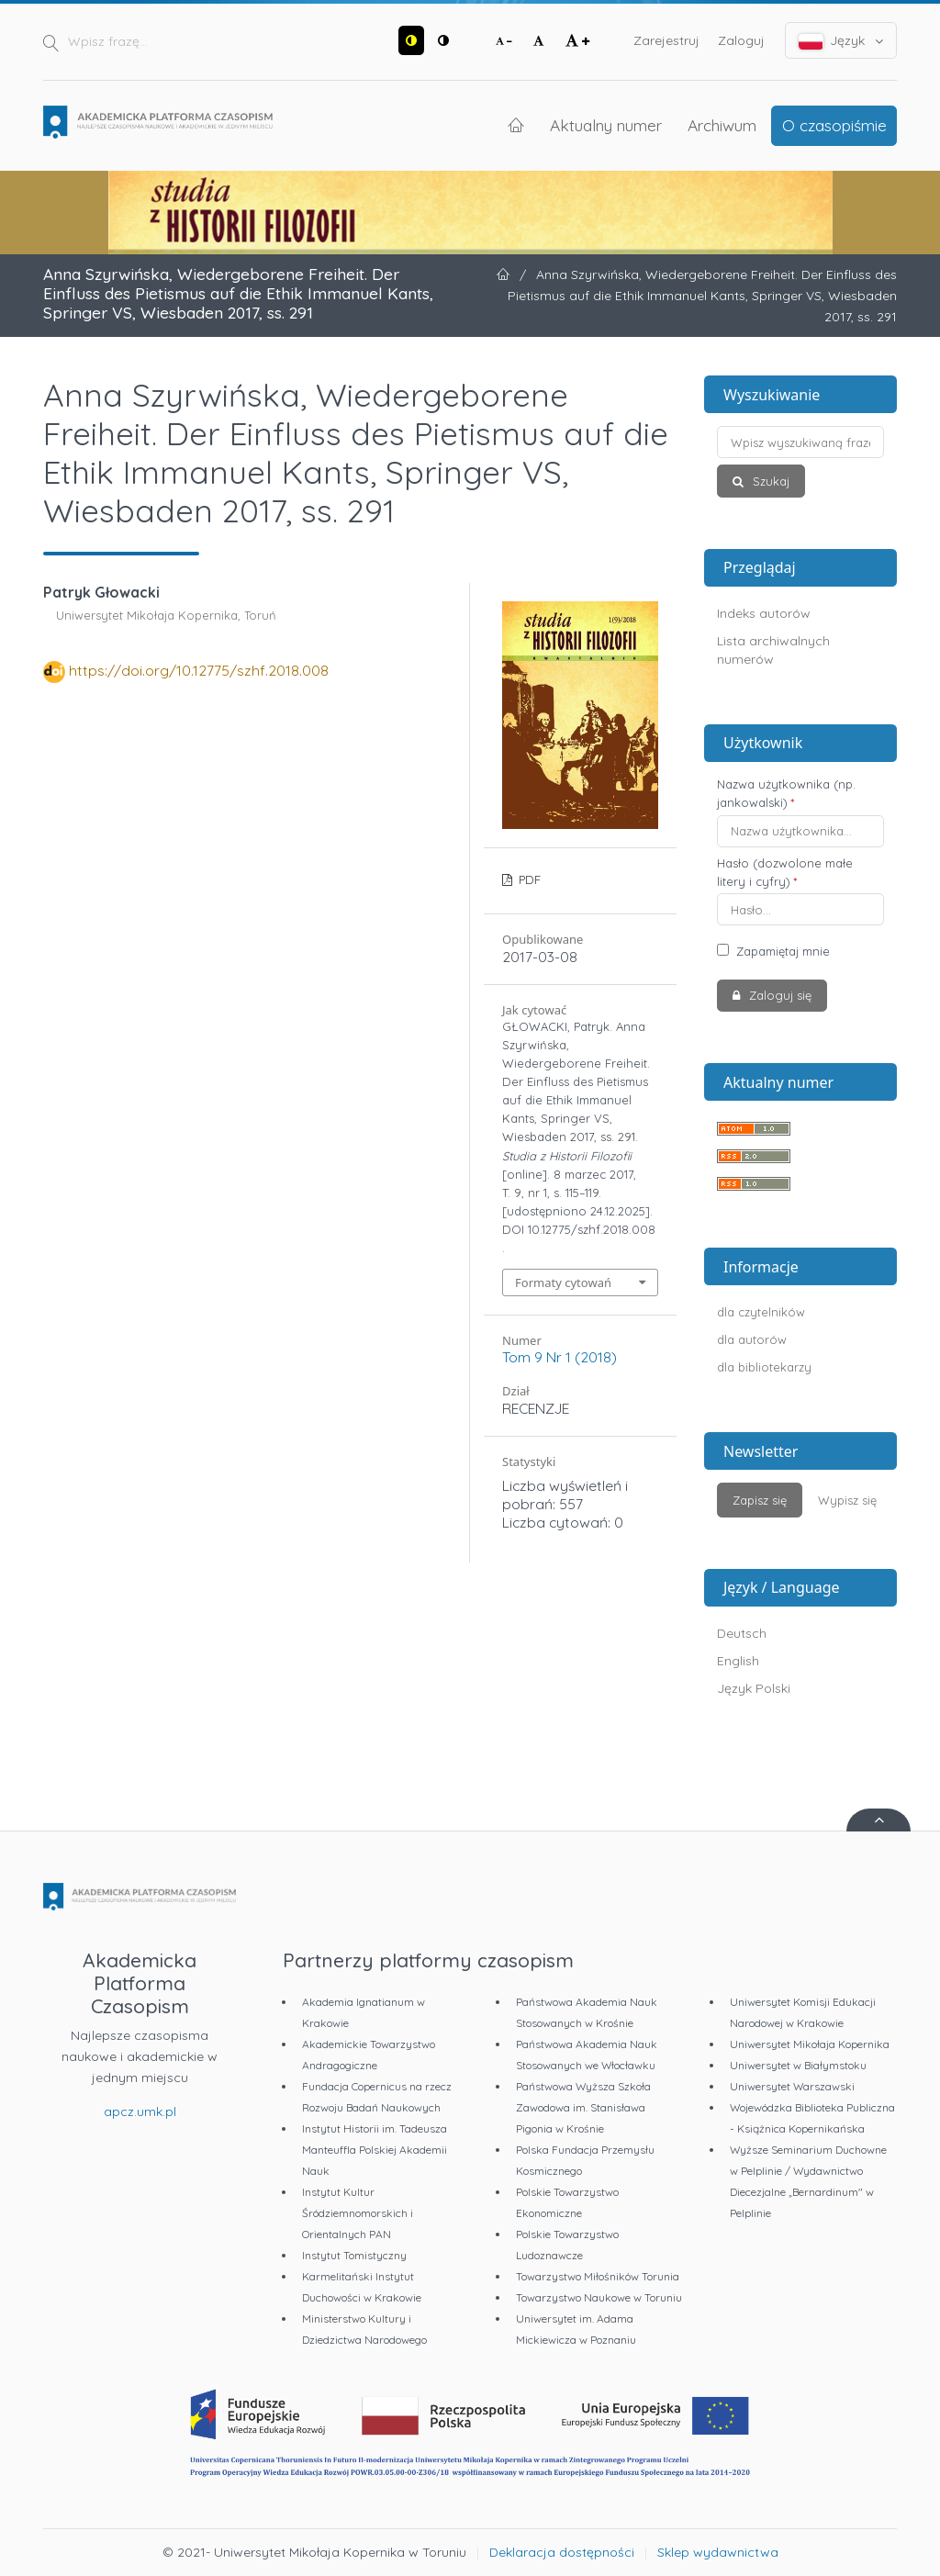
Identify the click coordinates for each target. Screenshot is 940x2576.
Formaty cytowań (563, 1282)
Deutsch (742, 1633)
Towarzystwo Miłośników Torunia (597, 2276)
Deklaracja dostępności (561, 2552)
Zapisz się (760, 1500)
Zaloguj (741, 40)
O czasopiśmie (834, 125)
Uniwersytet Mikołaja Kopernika (810, 2044)
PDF (528, 879)
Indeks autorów (764, 613)
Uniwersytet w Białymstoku (798, 2065)
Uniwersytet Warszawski (792, 2086)
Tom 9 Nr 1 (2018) (559, 1357)
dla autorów (752, 1339)
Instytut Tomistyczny (354, 2255)
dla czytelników (761, 1312)
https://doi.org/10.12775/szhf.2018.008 (199, 670)
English (738, 1660)
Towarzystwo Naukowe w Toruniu (599, 2297)
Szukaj (769, 481)
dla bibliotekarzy (764, 1367)
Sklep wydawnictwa (717, 2552)
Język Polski (753, 1688)
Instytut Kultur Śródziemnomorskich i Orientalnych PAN (357, 2213)
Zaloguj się (778, 995)
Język (841, 41)
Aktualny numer (606, 125)
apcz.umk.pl (140, 2111)
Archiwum (722, 125)
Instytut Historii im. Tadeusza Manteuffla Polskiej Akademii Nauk (374, 2150)
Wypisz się (847, 1500)
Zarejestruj (666, 40)
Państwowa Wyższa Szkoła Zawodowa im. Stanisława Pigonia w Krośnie (583, 2107)
